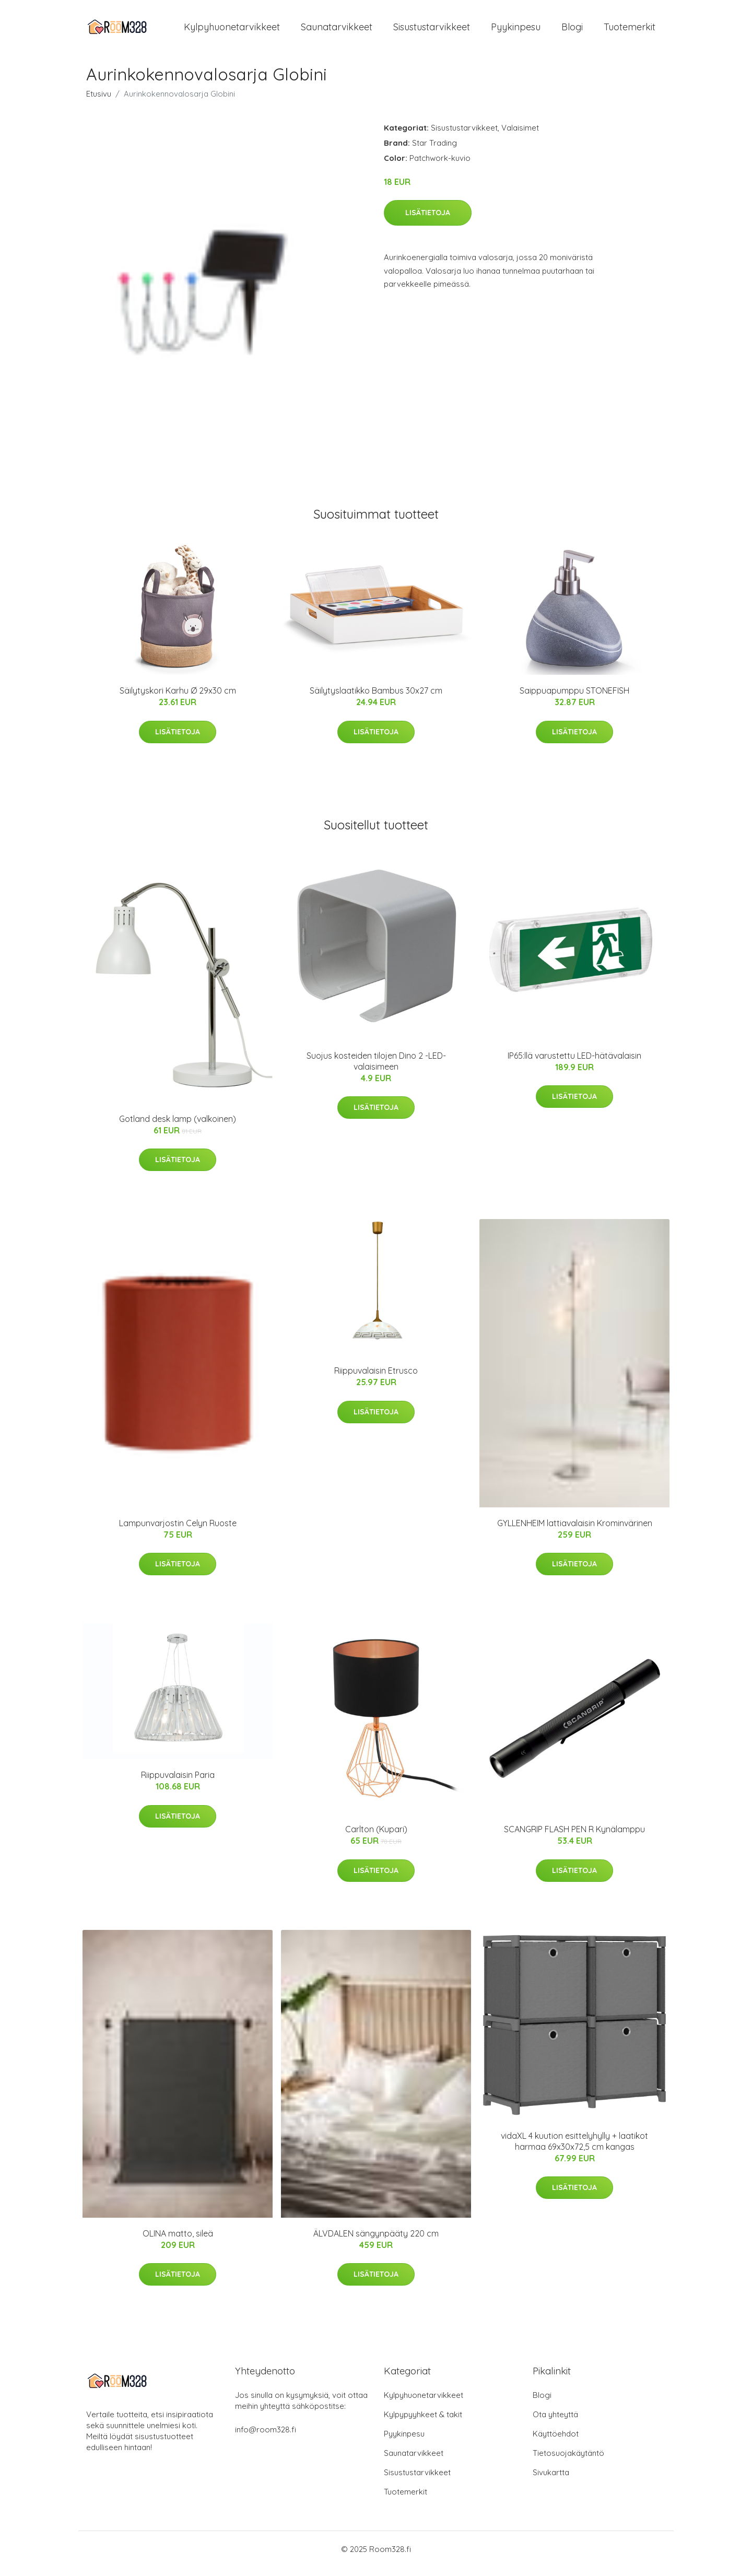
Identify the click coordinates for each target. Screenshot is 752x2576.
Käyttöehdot (556, 2443)
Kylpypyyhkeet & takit (423, 2423)
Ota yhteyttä (555, 2423)
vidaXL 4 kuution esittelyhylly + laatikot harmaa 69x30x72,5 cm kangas (574, 2150)
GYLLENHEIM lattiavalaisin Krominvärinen (574, 1532)
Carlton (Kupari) (376, 1838)
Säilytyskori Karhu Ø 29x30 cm (178, 699)
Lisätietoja (427, 221)
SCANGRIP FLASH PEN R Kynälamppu (574, 1838)
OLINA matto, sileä (178, 2242)
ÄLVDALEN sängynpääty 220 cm (376, 2242)
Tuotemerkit (629, 31)
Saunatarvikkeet (336, 31)
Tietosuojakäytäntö (568, 2462)
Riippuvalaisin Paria (178, 1784)
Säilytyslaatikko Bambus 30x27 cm (376, 699)
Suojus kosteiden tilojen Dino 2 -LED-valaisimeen (376, 1070)
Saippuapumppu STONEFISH (574, 699)
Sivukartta (551, 2481)
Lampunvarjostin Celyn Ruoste (178, 1532)
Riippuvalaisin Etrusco (376, 1380)
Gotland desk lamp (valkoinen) (177, 1127)
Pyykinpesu (515, 31)
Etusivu (98, 103)
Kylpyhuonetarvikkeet (232, 31)
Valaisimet (520, 137)
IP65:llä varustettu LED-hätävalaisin (574, 1064)
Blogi (572, 31)
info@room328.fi (265, 2438)
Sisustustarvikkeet (431, 31)
